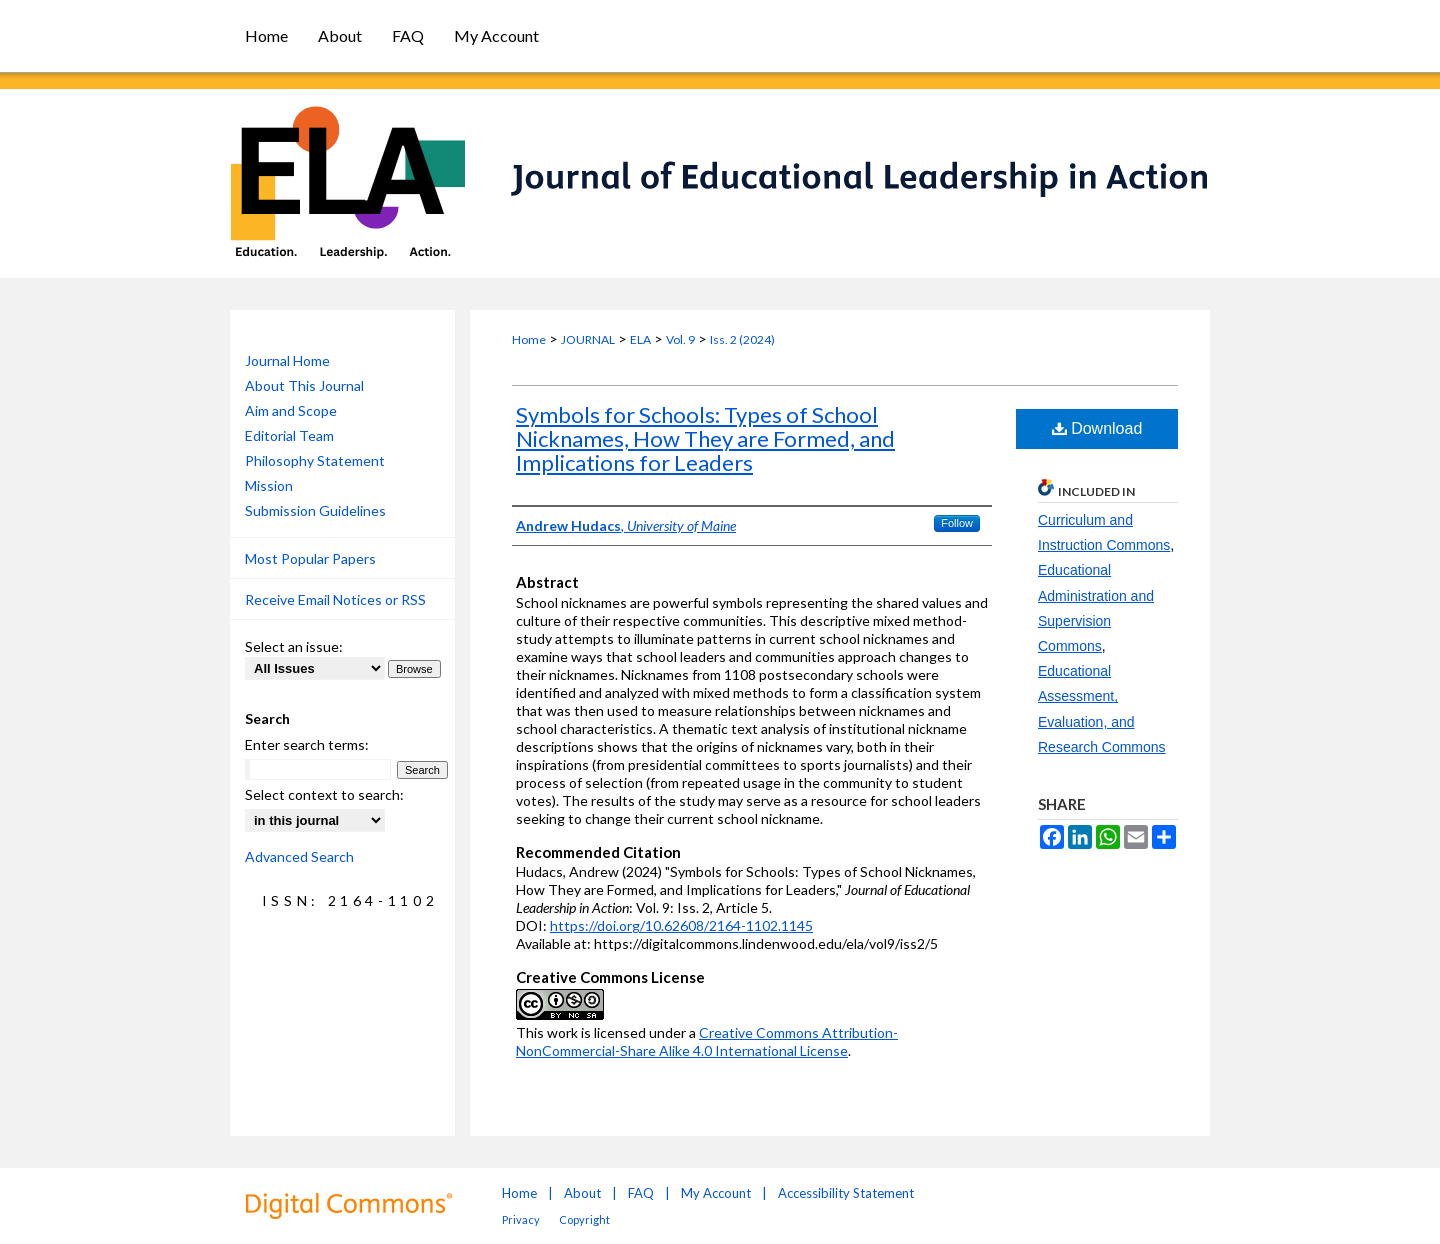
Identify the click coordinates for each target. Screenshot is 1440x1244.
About (582, 1193)
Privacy (521, 1219)
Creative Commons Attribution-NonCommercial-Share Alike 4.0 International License (707, 1041)
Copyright (584, 1219)
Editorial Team (289, 435)
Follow (957, 523)
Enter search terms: (307, 744)
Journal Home (287, 360)
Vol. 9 (680, 339)
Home (529, 339)
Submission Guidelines (315, 510)
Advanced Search (299, 856)
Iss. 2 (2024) (742, 339)
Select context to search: (324, 794)
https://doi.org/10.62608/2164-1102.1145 (681, 925)
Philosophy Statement (315, 460)
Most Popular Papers (310, 558)
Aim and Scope (291, 410)
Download (1097, 428)
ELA (640, 339)
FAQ (641, 1193)
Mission (269, 485)
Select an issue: (294, 646)
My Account (716, 1193)
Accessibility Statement (846, 1193)
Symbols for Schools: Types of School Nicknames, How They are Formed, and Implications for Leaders (705, 438)
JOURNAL (588, 339)
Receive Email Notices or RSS (335, 599)
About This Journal (304, 385)
